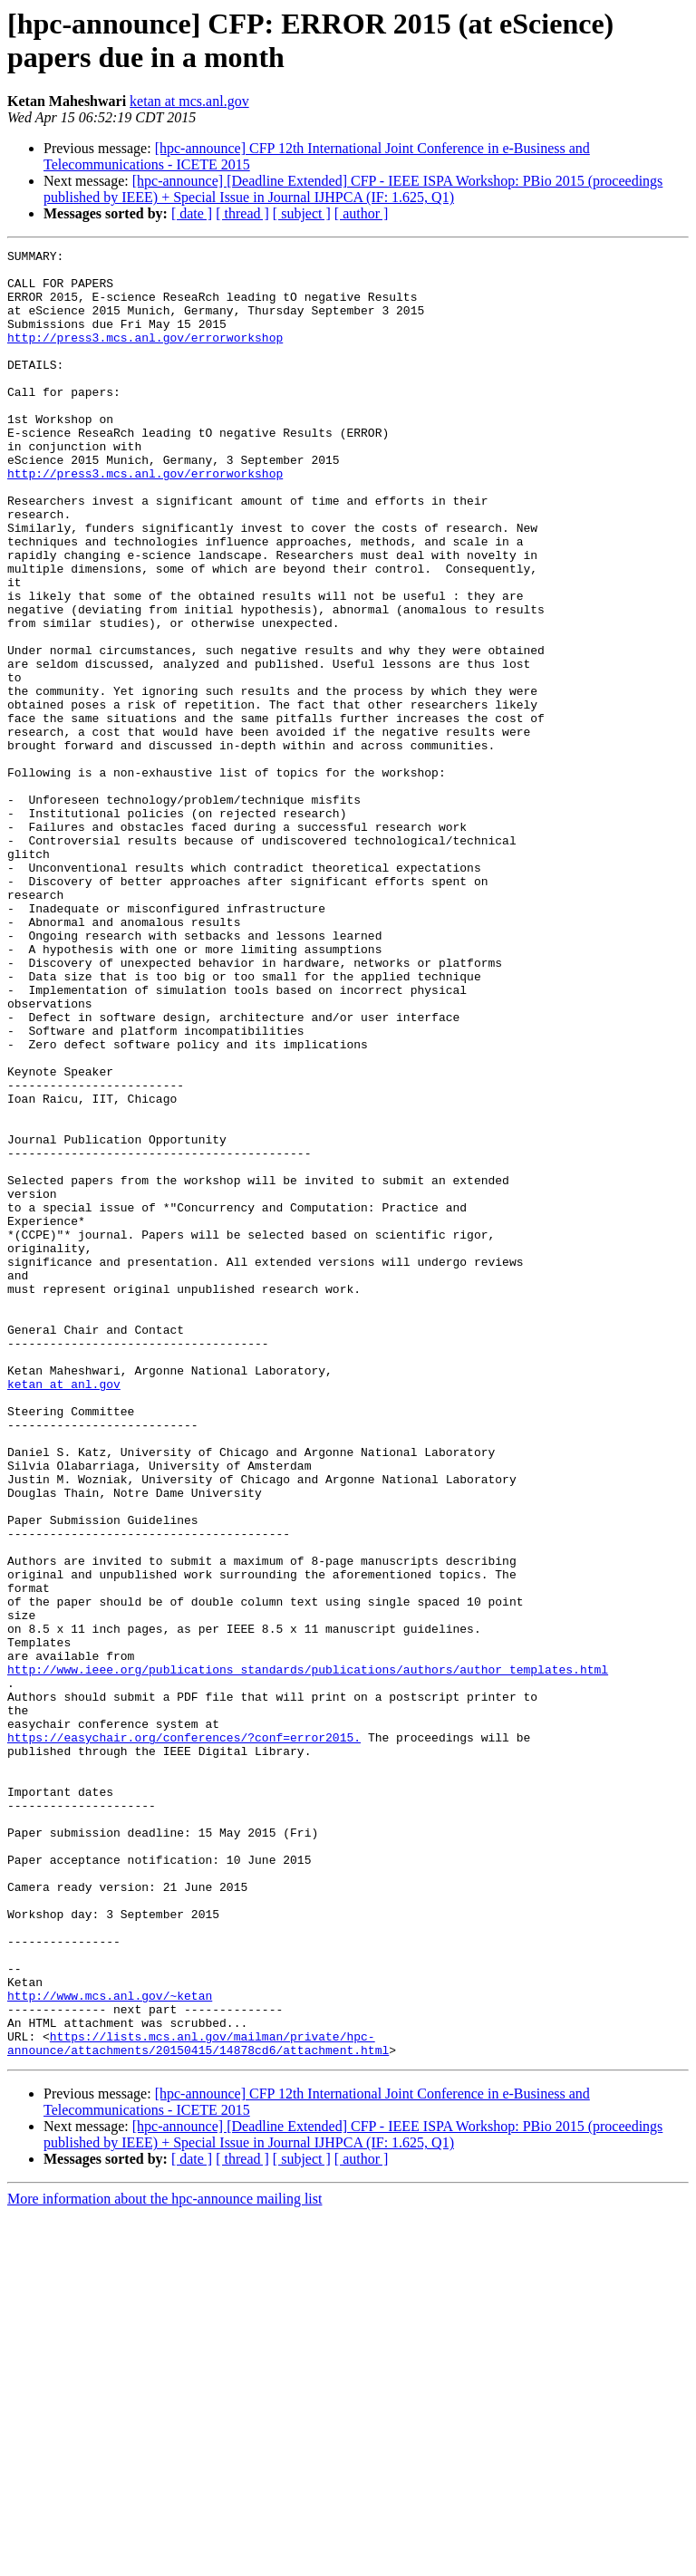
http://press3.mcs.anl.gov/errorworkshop (145, 356)
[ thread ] (242, 213)
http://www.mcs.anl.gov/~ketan (109, 2346)
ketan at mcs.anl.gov (189, 101)
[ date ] (191, 213)
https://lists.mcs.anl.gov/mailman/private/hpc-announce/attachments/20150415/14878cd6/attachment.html (198, 2403)
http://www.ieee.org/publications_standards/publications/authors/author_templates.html (307, 1954)
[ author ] (361, 213)
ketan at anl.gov (64, 1612)
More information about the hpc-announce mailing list (164, 2560)
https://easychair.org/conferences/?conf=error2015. (184, 2036)
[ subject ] (302, 213)
